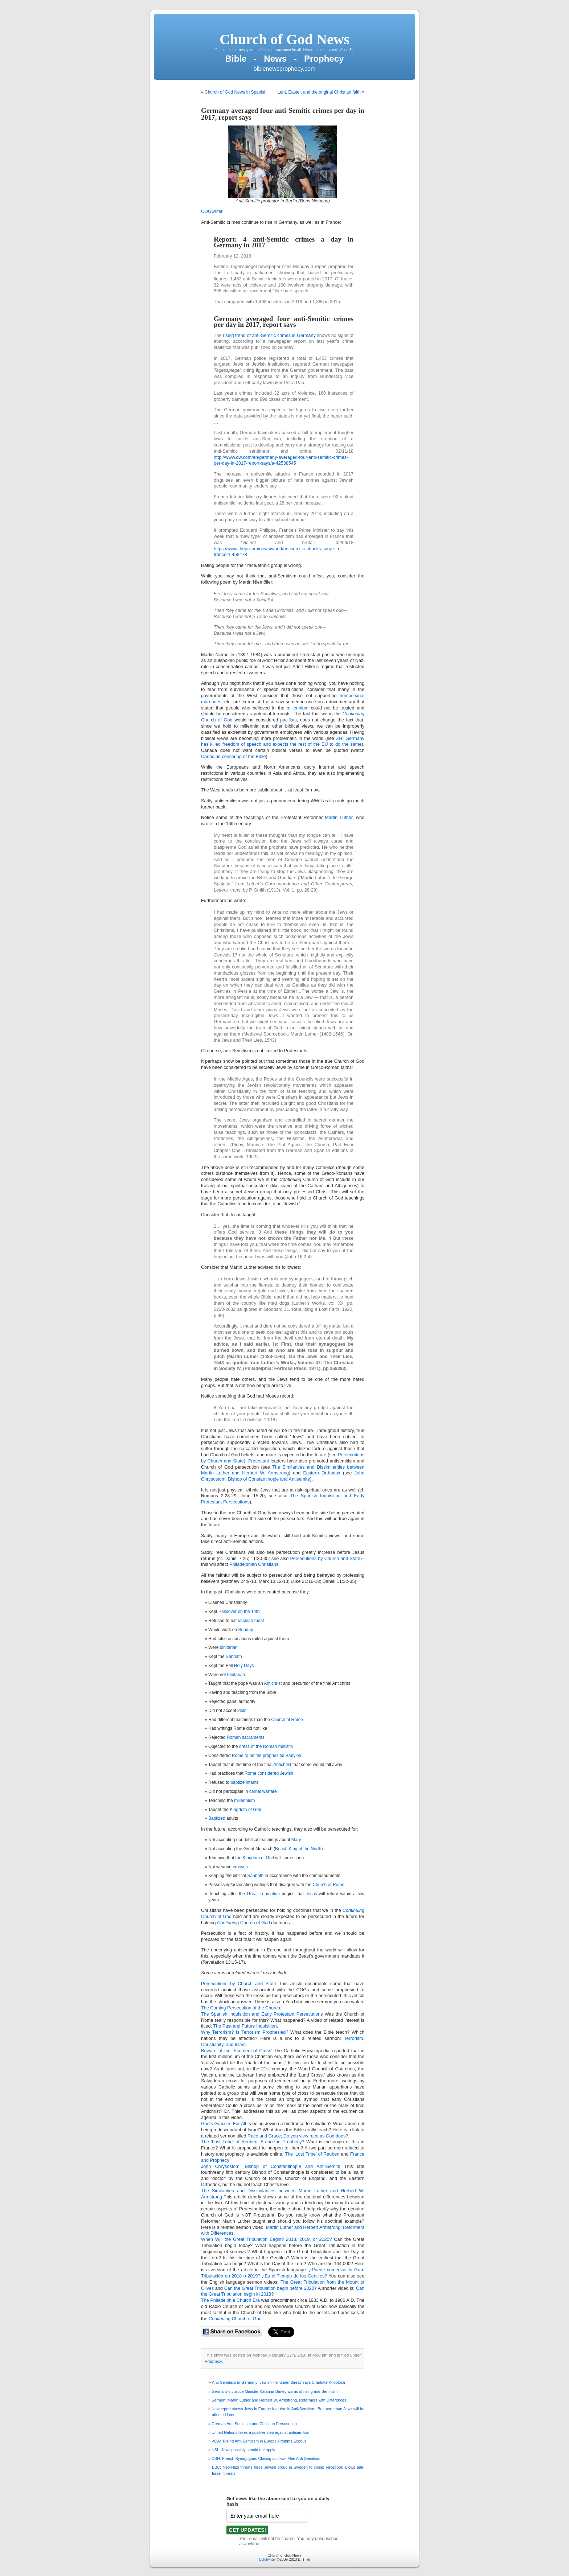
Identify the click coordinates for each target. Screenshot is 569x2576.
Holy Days (244, 1665)
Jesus (311, 1893)
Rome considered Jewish (269, 1773)
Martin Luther (338, 817)
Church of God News (284, 39)
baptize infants (244, 1782)
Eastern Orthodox (321, 1473)
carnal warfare (263, 1791)
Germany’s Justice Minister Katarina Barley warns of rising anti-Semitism (274, 2391)
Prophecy (213, 2361)
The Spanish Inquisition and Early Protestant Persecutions (262, 2014)
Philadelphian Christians (253, 1564)
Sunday (245, 1629)
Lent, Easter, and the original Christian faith (319, 92)
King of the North (304, 1848)
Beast (280, 1848)
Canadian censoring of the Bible (233, 756)
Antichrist (273, 1683)
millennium (297, 708)
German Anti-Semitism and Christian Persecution (254, 2423)
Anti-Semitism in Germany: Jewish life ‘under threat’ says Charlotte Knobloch (278, 2382)
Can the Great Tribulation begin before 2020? (270, 2288)
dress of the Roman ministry (266, 1746)
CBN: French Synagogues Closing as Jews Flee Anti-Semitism (266, 2458)
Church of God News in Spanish (236, 92)
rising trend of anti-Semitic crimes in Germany (269, 335)
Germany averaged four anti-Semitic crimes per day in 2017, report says (282, 114)
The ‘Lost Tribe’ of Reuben (312, 2154)
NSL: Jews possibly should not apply (243, 2450)
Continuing (353, 1910)
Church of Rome (287, 1719)
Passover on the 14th (238, 1611)
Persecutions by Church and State (325, 1558)
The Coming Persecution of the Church (240, 2008)
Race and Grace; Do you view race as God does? (297, 2136)
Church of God (216, 1916)
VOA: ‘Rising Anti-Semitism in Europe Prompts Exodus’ (259, 2441)
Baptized (216, 1818)
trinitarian (236, 1674)
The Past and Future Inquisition (245, 2026)
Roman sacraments (246, 1737)
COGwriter (211, 211)
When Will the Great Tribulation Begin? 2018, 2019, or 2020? (266, 2239)
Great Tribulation (263, 1893)
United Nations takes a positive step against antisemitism (261, 2432)
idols (241, 1710)
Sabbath (234, 1656)
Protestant (258, 1461)
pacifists (288, 720)
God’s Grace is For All (223, 2123)
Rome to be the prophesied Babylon (266, 1755)
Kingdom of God (245, 1809)
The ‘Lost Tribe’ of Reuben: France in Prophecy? (252, 2141)
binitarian (229, 1647)
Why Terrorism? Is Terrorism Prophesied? (244, 2032)
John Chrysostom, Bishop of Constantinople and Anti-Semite (270, 2166)
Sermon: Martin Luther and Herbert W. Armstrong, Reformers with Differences (279, 2400)
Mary (296, 1839)
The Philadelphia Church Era (230, 2300)
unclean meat (251, 1620)
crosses (240, 1866)
